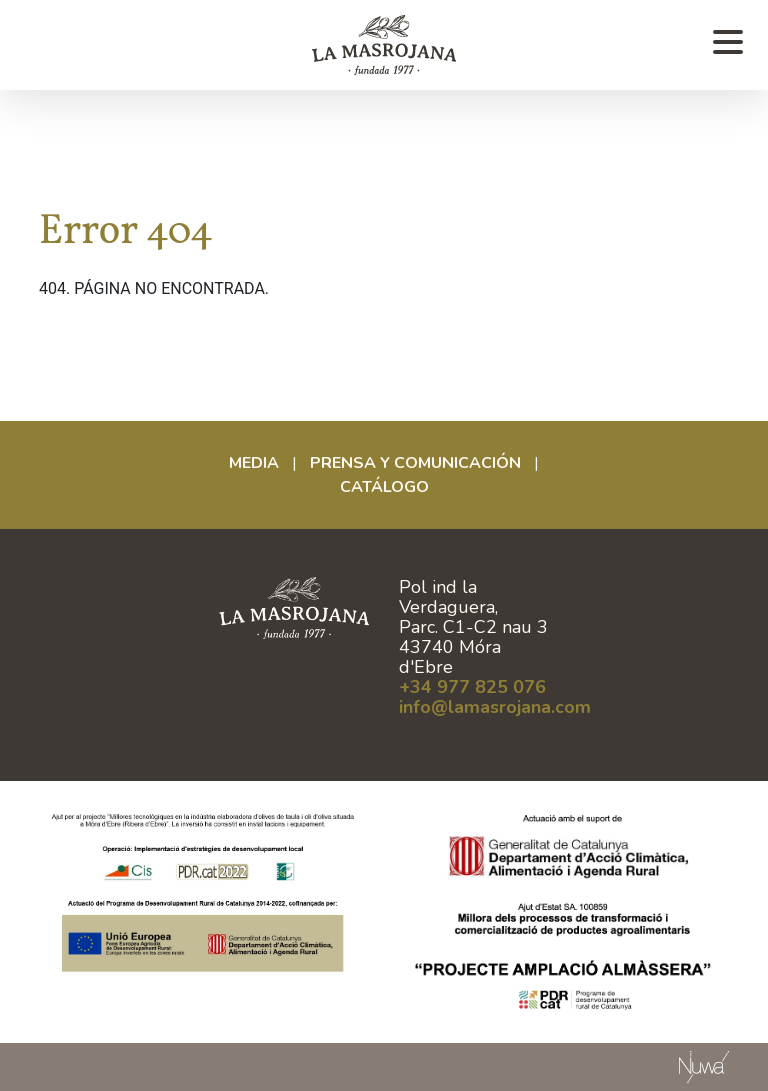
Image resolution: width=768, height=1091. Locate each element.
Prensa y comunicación (415, 463)
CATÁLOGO (384, 487)
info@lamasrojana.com (495, 707)
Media (254, 463)
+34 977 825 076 (472, 687)
